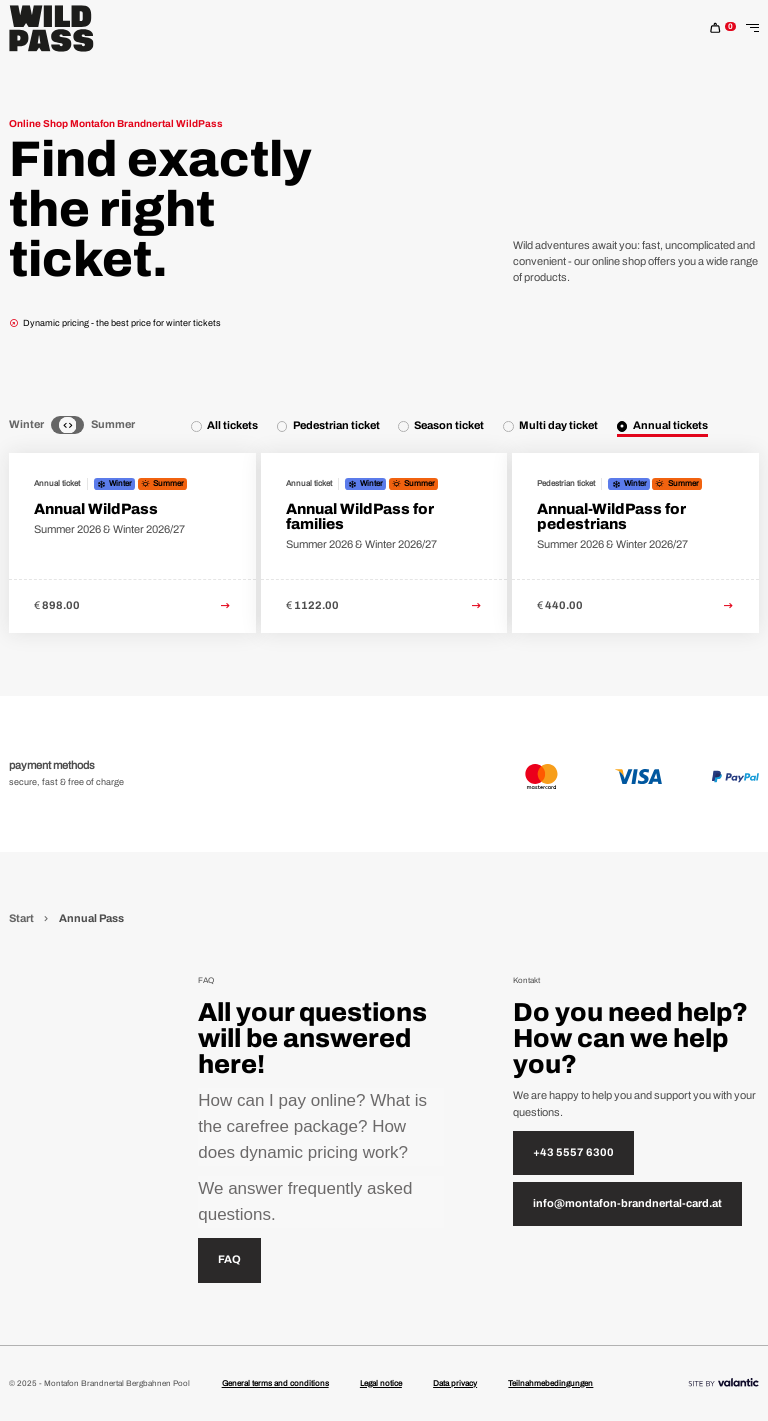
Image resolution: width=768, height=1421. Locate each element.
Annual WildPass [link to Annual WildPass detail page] (96, 509)
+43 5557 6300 (573, 1152)
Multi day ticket (558, 425)
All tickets (232, 425)
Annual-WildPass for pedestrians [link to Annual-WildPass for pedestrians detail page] (611, 516)
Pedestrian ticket (336, 425)
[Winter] (56, 425)
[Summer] (78, 425)
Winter (26, 424)
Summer (113, 424)
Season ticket (449, 425)
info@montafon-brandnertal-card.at (627, 1203)
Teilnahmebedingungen (550, 1383)
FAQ (229, 1259)
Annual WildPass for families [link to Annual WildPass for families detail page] (360, 516)
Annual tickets (670, 425)
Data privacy (455, 1383)
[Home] (51, 28)
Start (22, 918)
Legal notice (381, 1383)
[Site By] (723, 1384)
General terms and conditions (275, 1383)
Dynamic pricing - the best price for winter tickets (114, 323)
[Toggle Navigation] (752, 28)
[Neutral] (67, 425)
